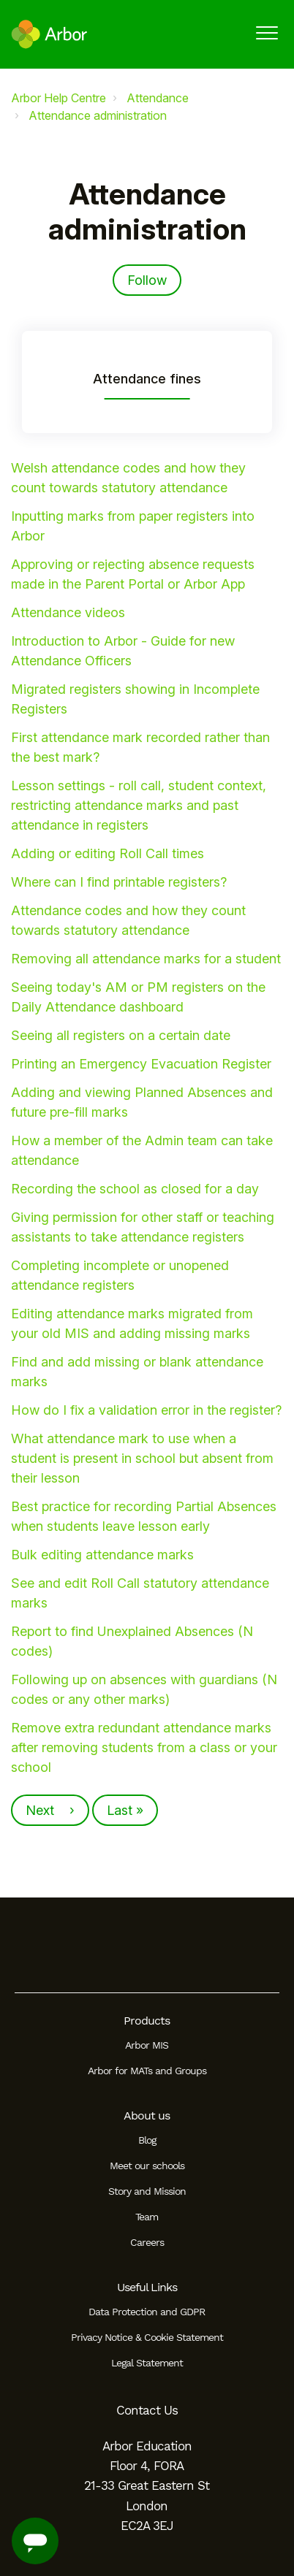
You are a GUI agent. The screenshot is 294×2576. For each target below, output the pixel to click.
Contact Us (147, 2410)
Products (147, 2020)
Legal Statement (147, 2363)
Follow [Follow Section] (147, 280)
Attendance (158, 98)
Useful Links (147, 2287)
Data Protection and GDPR (146, 2311)
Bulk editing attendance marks (102, 1554)
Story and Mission (147, 2191)
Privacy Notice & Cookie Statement (147, 2337)
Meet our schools (147, 2165)
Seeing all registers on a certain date (120, 1035)
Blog (147, 2140)
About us (147, 2115)
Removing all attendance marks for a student (146, 958)
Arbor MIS (146, 2045)
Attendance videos (68, 612)
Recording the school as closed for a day (135, 1188)
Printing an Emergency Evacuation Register (141, 1063)
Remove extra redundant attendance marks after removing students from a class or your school (144, 1747)
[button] (266, 32)
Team (146, 2217)
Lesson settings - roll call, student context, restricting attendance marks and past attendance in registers (138, 805)
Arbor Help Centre (58, 98)
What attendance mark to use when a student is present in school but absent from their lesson (142, 1458)
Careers (147, 2242)
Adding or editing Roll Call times (107, 853)
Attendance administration (98, 115)
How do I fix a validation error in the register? (146, 1410)
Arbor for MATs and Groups (147, 2070)
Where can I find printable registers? (119, 882)
